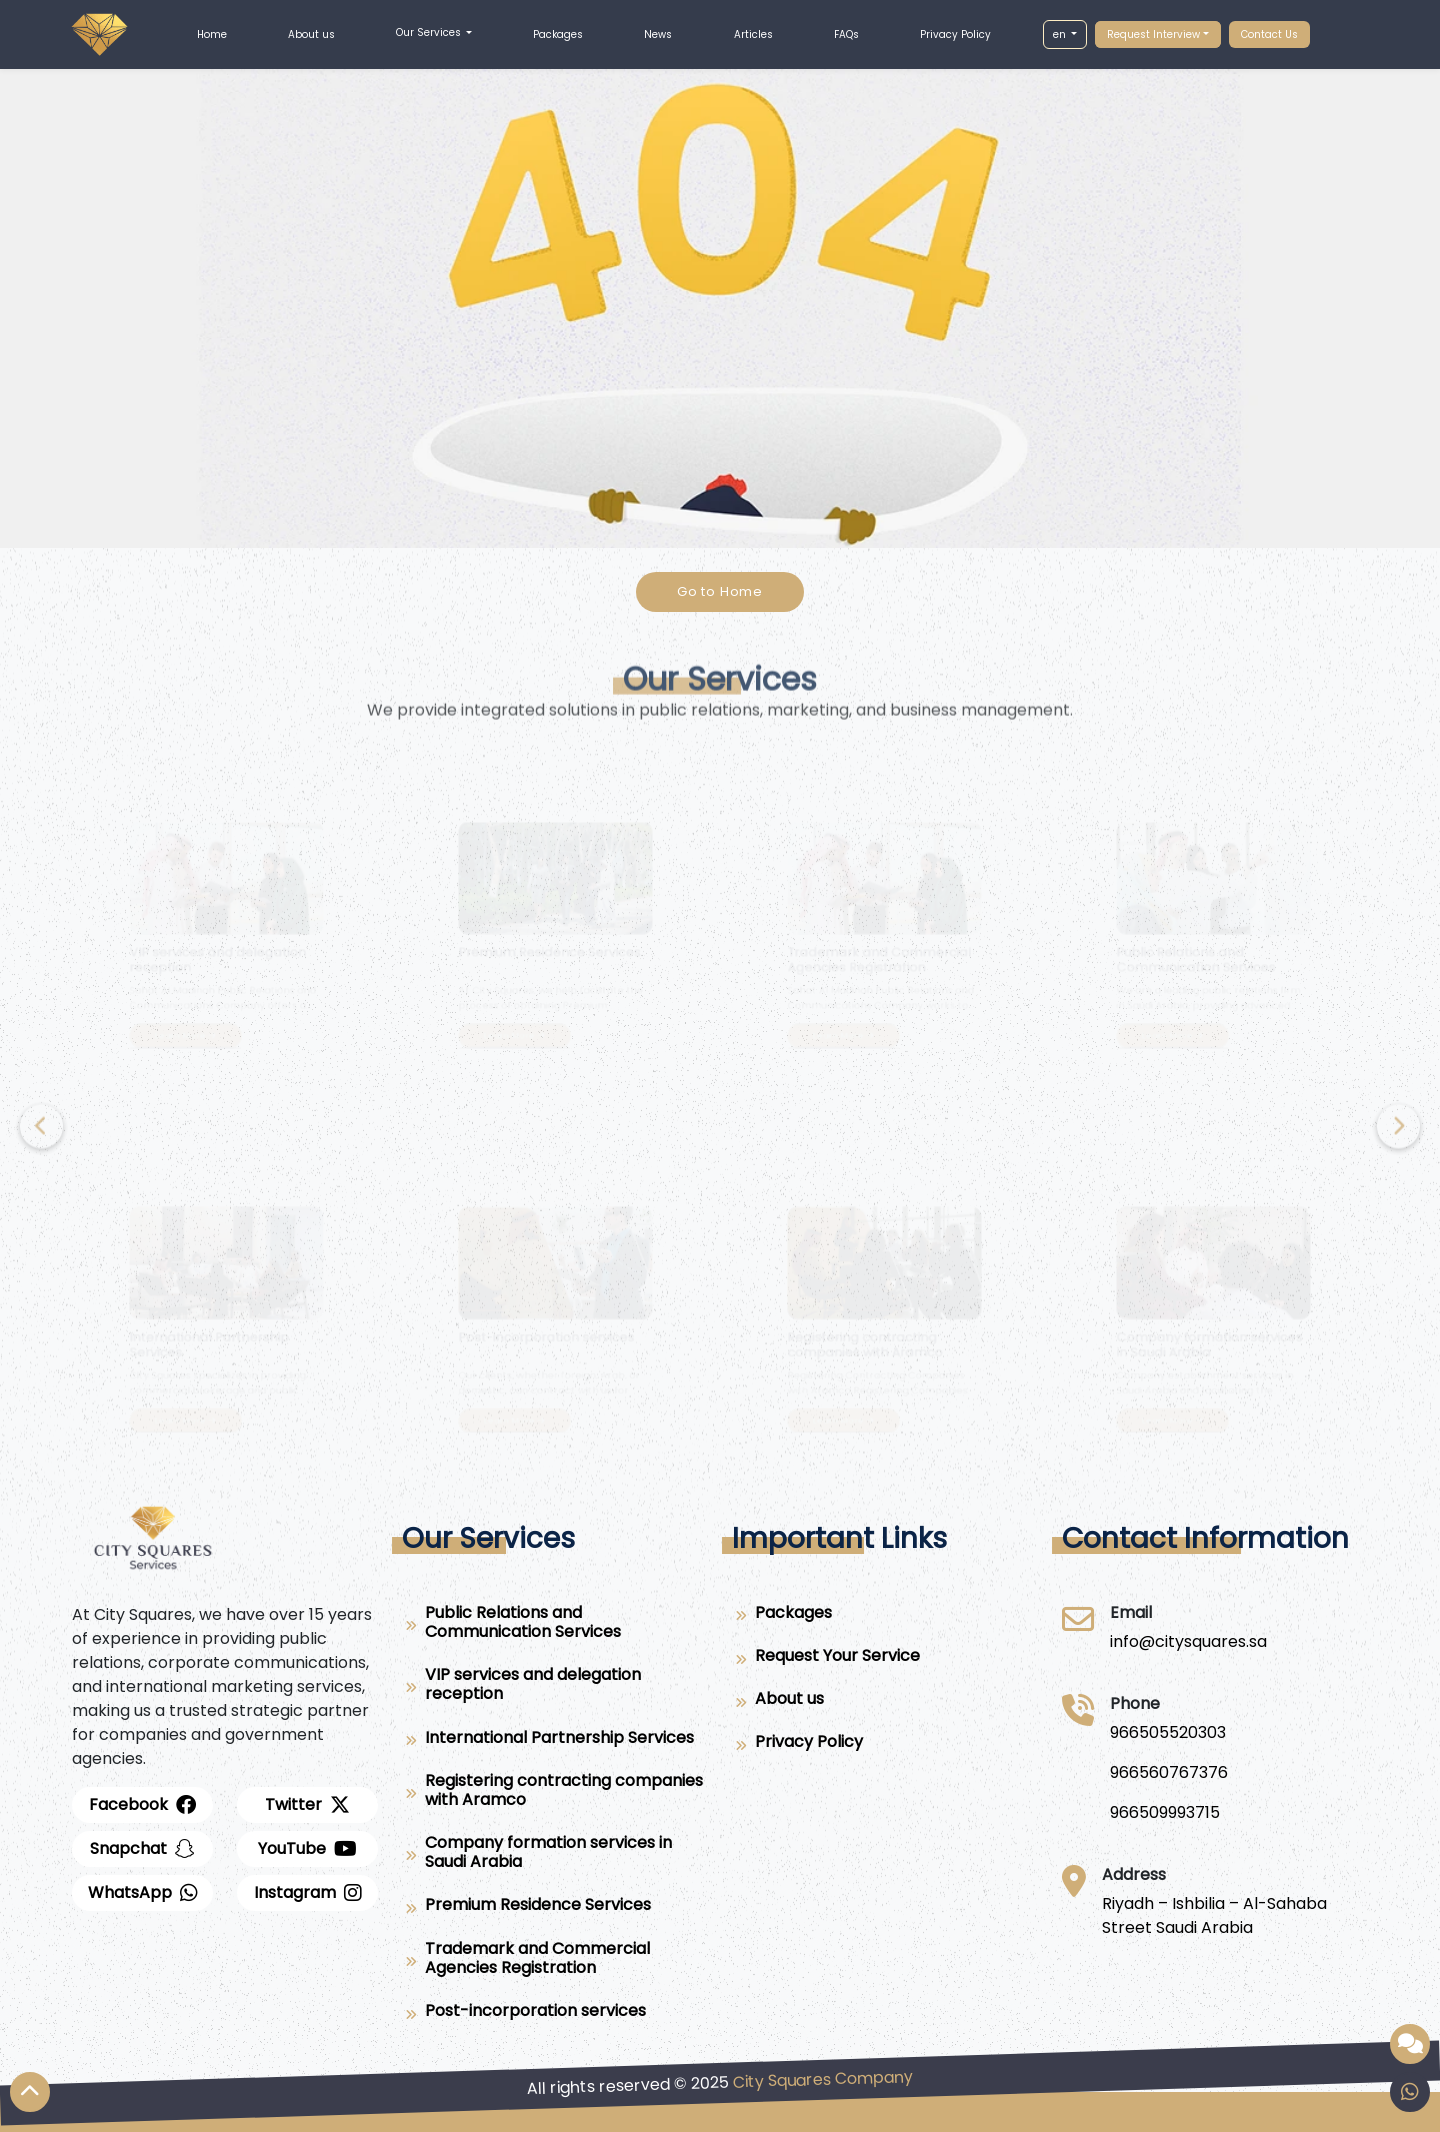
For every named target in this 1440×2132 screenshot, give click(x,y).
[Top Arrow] (30, 2092)
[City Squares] (1188, 1642)
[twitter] (307, 1805)
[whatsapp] (142, 1893)
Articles (753, 34)
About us (311, 34)
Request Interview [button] (1153, 34)
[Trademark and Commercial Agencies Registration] (555, 1962)
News (658, 34)
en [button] (1061, 34)
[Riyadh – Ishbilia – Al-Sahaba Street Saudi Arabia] (1235, 1916)
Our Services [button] (430, 32)
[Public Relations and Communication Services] (555, 1626)
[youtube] (307, 1849)
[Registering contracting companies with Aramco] (555, 1794)
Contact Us (1269, 34)
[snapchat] (142, 1849)
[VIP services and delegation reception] (555, 1688)
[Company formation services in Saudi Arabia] (555, 1856)
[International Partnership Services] (555, 1741)
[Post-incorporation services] (555, 2014)
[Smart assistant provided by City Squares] (1410, 2044)
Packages (558, 34)
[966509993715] (1169, 1813)
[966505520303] (1169, 1733)
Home (212, 34)
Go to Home (720, 591)
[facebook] (142, 1805)
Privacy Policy (955, 34)
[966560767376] (1169, 1773)
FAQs (846, 34)
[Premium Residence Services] (555, 1908)
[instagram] (307, 1893)
